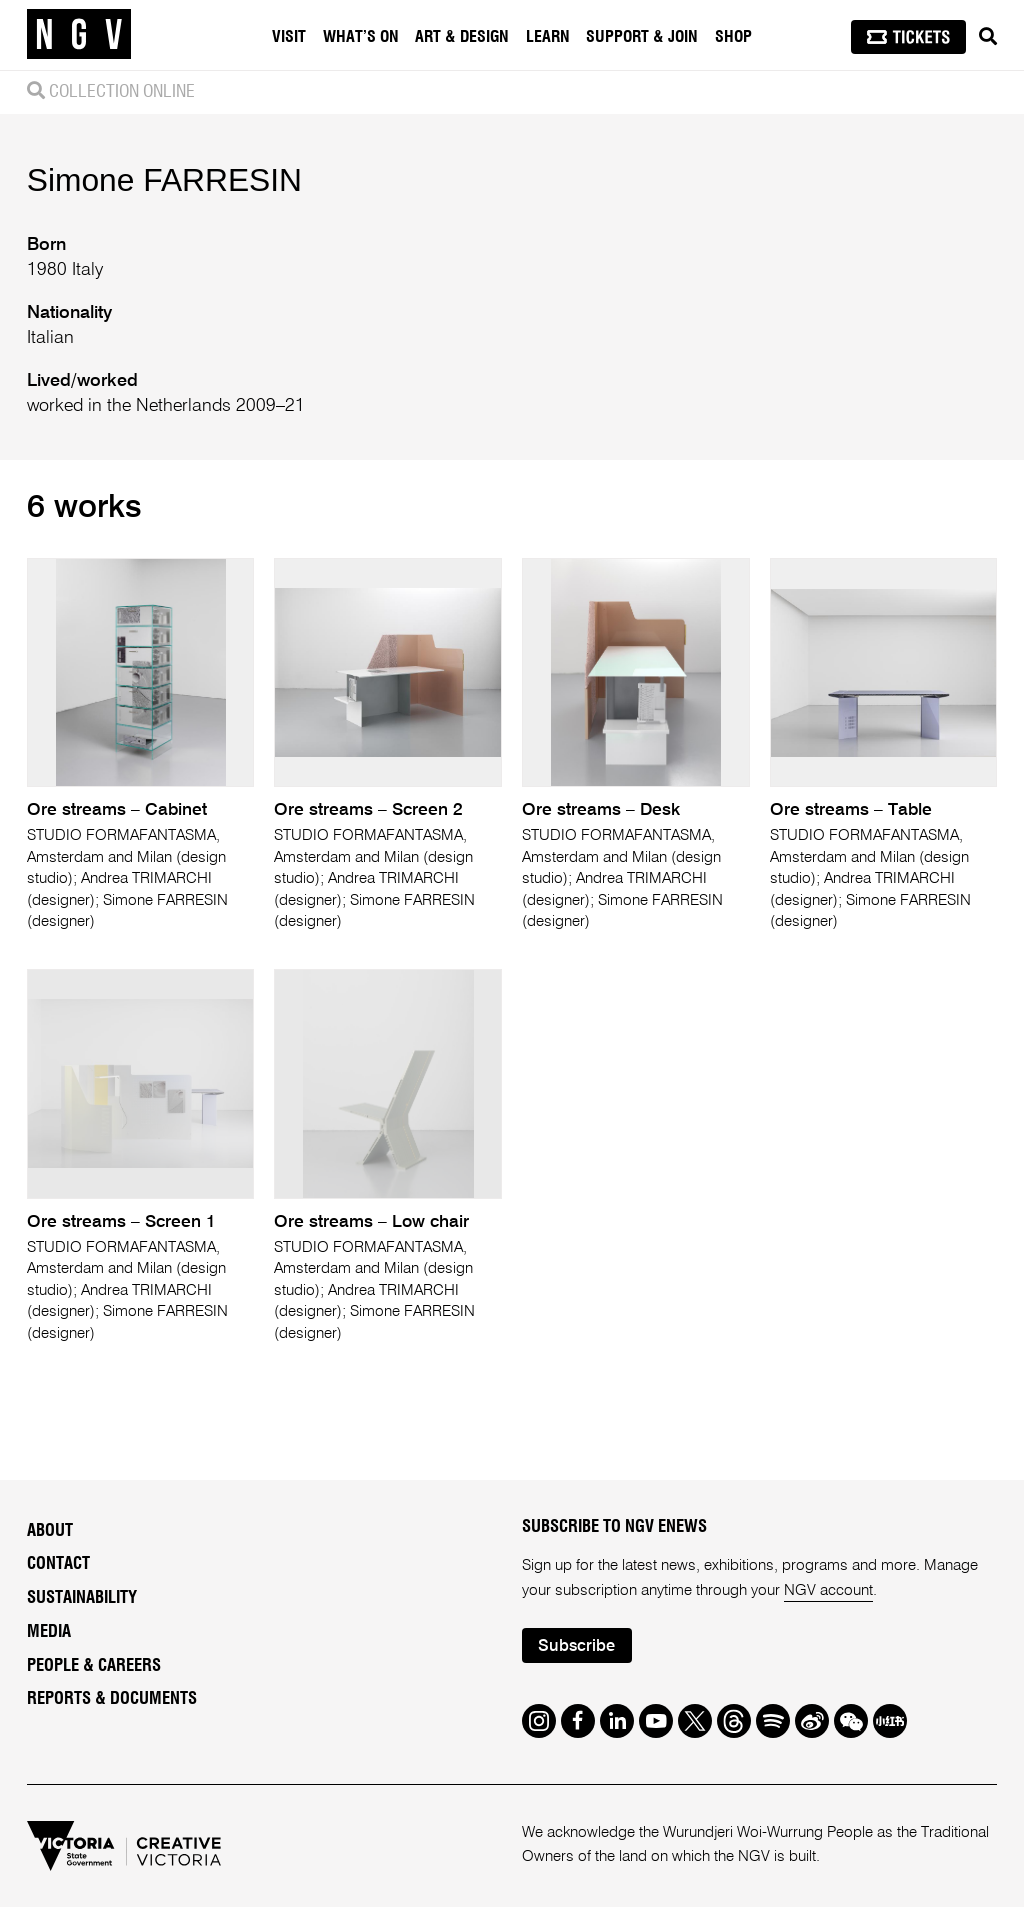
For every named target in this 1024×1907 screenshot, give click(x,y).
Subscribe (576, 1646)
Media (49, 1632)
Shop (733, 37)
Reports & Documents (112, 1699)
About (50, 1531)
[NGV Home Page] (79, 35)
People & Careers (94, 1666)
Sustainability (82, 1598)
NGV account (828, 1590)
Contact (58, 1564)
